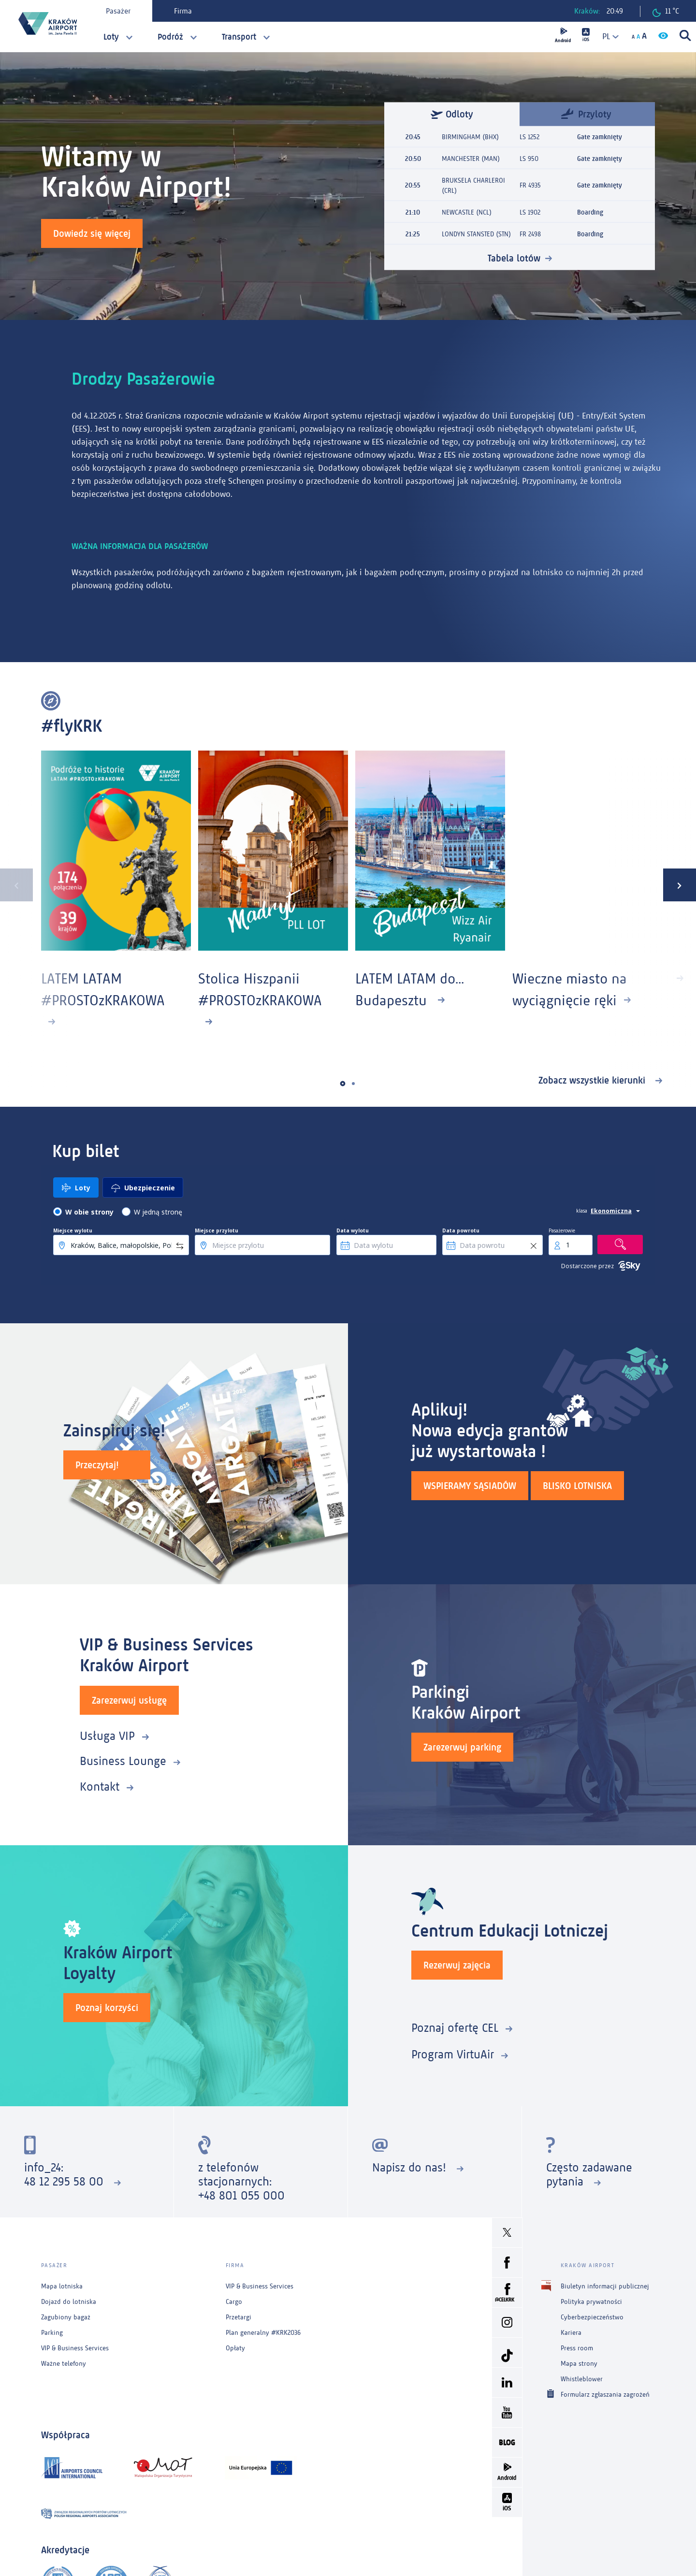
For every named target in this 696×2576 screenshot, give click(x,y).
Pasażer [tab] (118, 10)
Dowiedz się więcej (91, 233)
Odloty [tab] (452, 114)
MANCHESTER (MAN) (471, 158)
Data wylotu (352, 1230)
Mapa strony (579, 2363)
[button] (343, 1083)
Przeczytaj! (97, 1465)
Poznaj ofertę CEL (454, 2027)
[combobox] (606, 36)
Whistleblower (582, 2379)
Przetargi (238, 2317)
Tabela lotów (514, 257)
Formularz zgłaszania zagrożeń (605, 2394)
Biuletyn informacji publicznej (605, 2286)
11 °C (665, 11)
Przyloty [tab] (586, 113)
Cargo (234, 2302)
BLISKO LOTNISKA (577, 1485)
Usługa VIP (107, 1735)
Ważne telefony (63, 2363)
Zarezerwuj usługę (129, 1700)
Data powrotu (460, 1230)
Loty (111, 36)
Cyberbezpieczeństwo (592, 2317)
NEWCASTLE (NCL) (467, 212)
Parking (52, 2333)
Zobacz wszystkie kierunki (593, 1080)
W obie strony (89, 1211)
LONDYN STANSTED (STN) (476, 234)
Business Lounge (123, 1760)
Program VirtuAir (452, 2054)
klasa (581, 1210)
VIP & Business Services (75, 2348)
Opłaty (235, 2348)
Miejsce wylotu (72, 1230)
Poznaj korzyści (106, 2007)
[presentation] (16, 884)
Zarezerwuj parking (462, 1747)
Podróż (170, 36)
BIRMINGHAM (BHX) (470, 136)
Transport (239, 36)
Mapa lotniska (62, 2286)
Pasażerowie (562, 1230)
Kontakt (99, 1786)
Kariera (571, 2333)
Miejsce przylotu (216, 1230)
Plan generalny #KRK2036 (263, 2333)
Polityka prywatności (591, 2302)
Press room (577, 2348)
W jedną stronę (158, 1211)
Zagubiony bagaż (65, 2317)
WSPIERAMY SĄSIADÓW (469, 1485)
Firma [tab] (183, 10)
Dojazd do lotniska (68, 2302)
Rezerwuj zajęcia (457, 1965)
